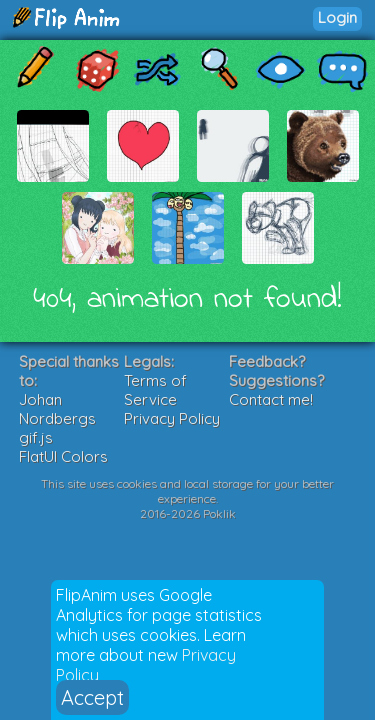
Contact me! (271, 399)
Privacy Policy (172, 418)
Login (337, 17)
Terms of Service (155, 390)
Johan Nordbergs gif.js (57, 418)
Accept (92, 697)
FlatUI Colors (63, 456)
